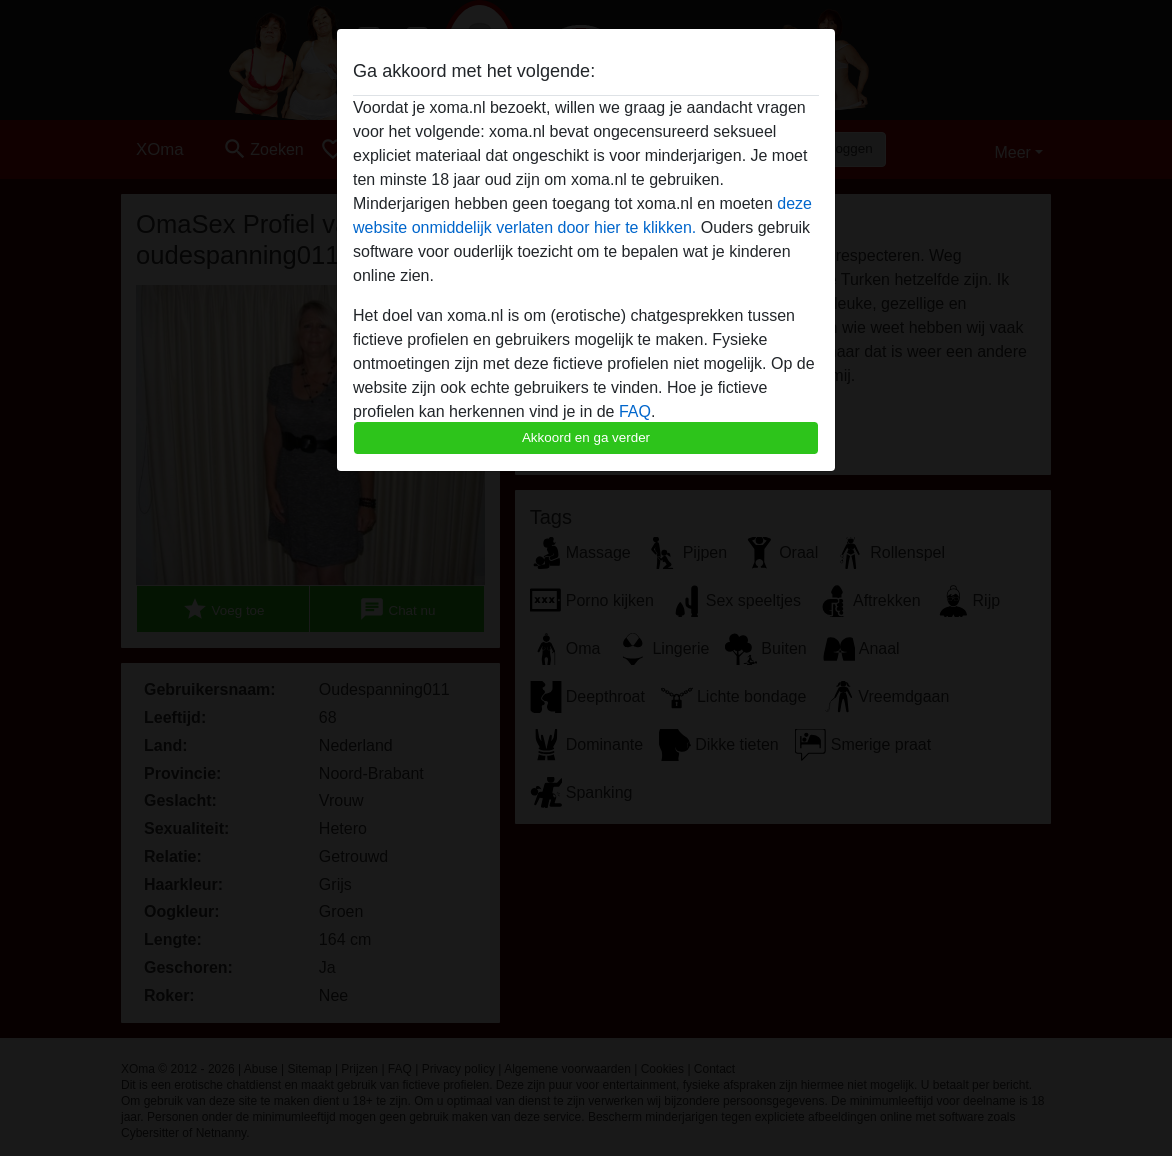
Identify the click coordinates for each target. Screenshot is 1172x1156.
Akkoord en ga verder (586, 437)
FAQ (635, 411)
